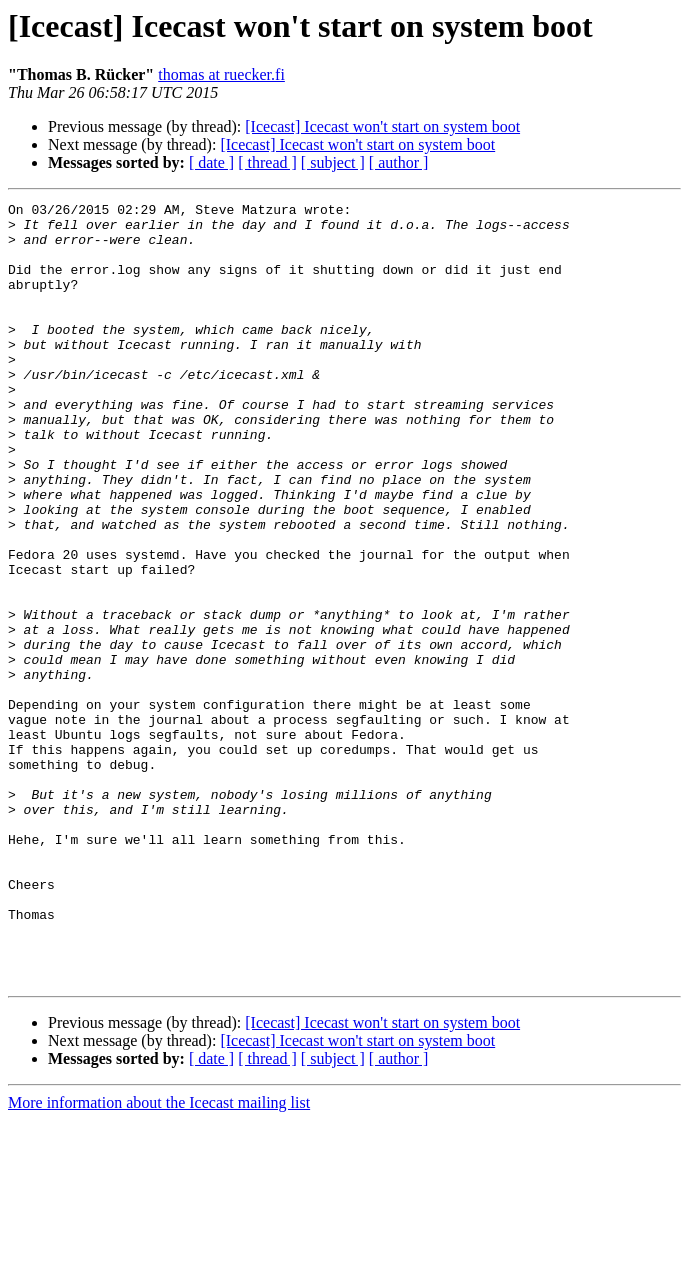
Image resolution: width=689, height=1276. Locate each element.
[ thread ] (267, 162)
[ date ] (211, 162)
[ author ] (399, 162)
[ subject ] (333, 162)
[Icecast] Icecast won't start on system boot (382, 126)
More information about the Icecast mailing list (159, 1258)
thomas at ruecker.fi (221, 74)
